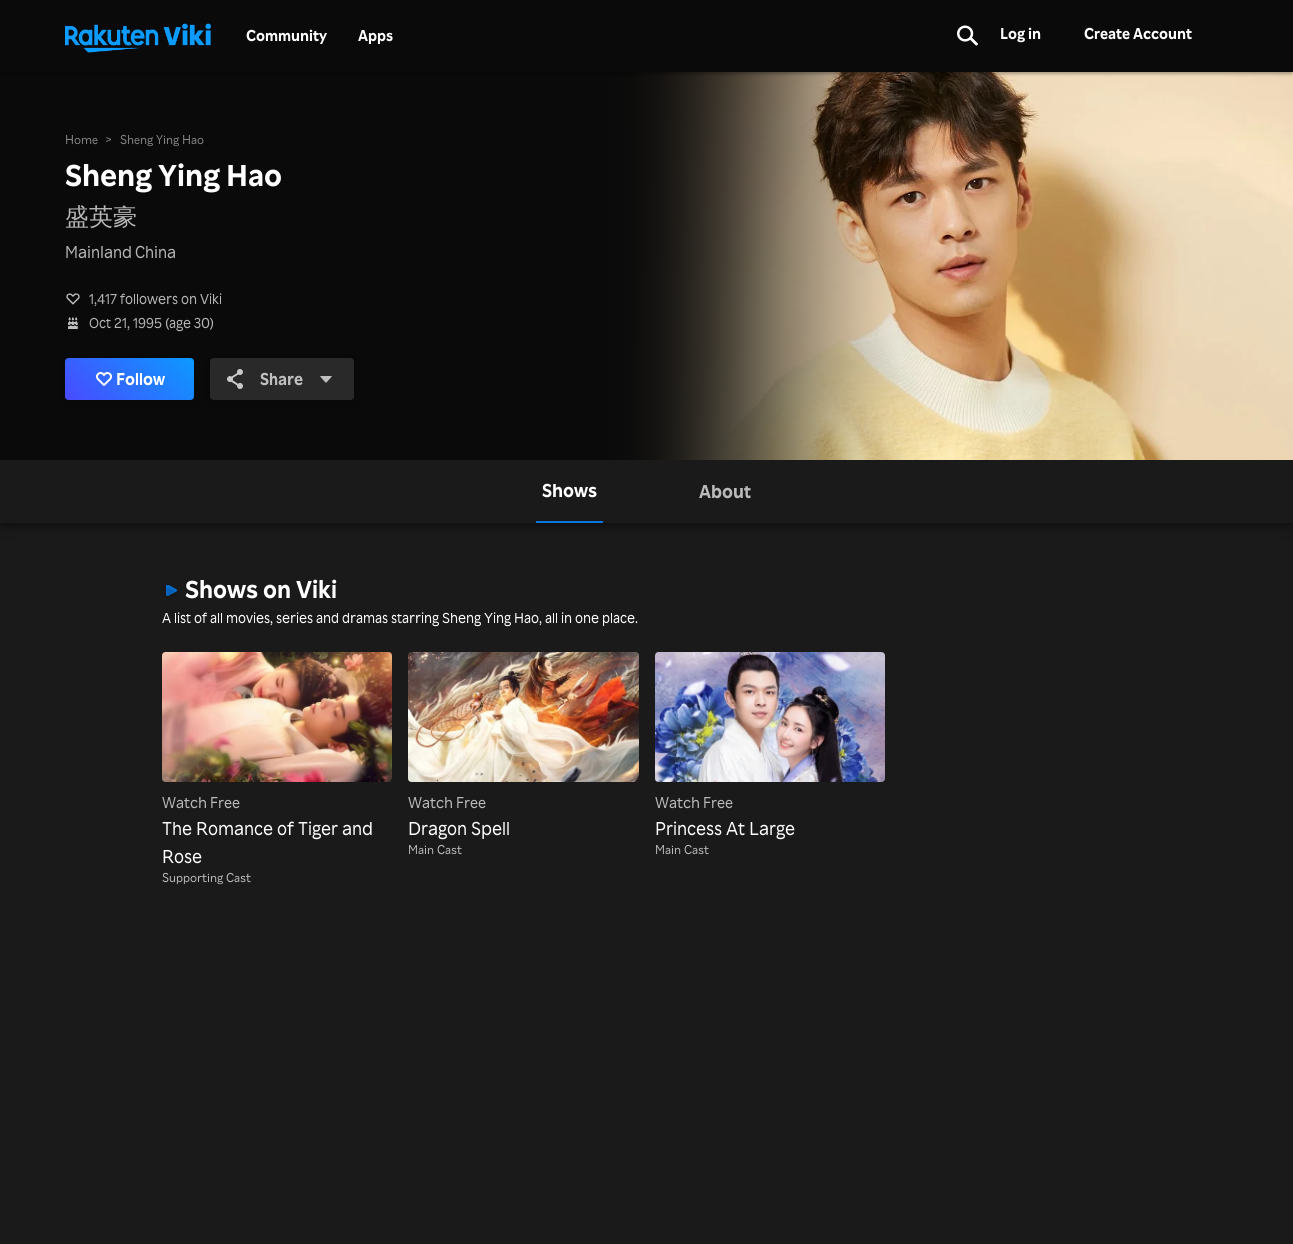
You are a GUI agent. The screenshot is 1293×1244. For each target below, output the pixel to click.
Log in (1020, 33)
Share (280, 379)
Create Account (1138, 33)
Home (81, 139)
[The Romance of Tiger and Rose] (277, 761)
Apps (375, 36)
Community (286, 36)
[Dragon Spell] (523, 747)
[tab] (569, 491)
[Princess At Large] (770, 747)
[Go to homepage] (138, 36)
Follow (130, 379)
